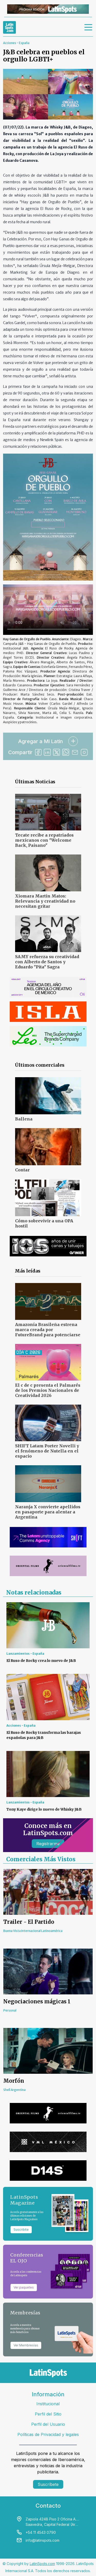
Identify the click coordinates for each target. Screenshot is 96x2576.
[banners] (48, 9)
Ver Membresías (26, 2345)
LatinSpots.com (42, 2563)
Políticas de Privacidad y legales (48, 2434)
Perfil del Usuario (48, 2424)
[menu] (88, 27)
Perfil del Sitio (48, 2414)
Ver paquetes (24, 2287)
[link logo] (9, 27)
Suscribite (21, 2229)
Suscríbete (48, 2484)
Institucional (48, 2403)
